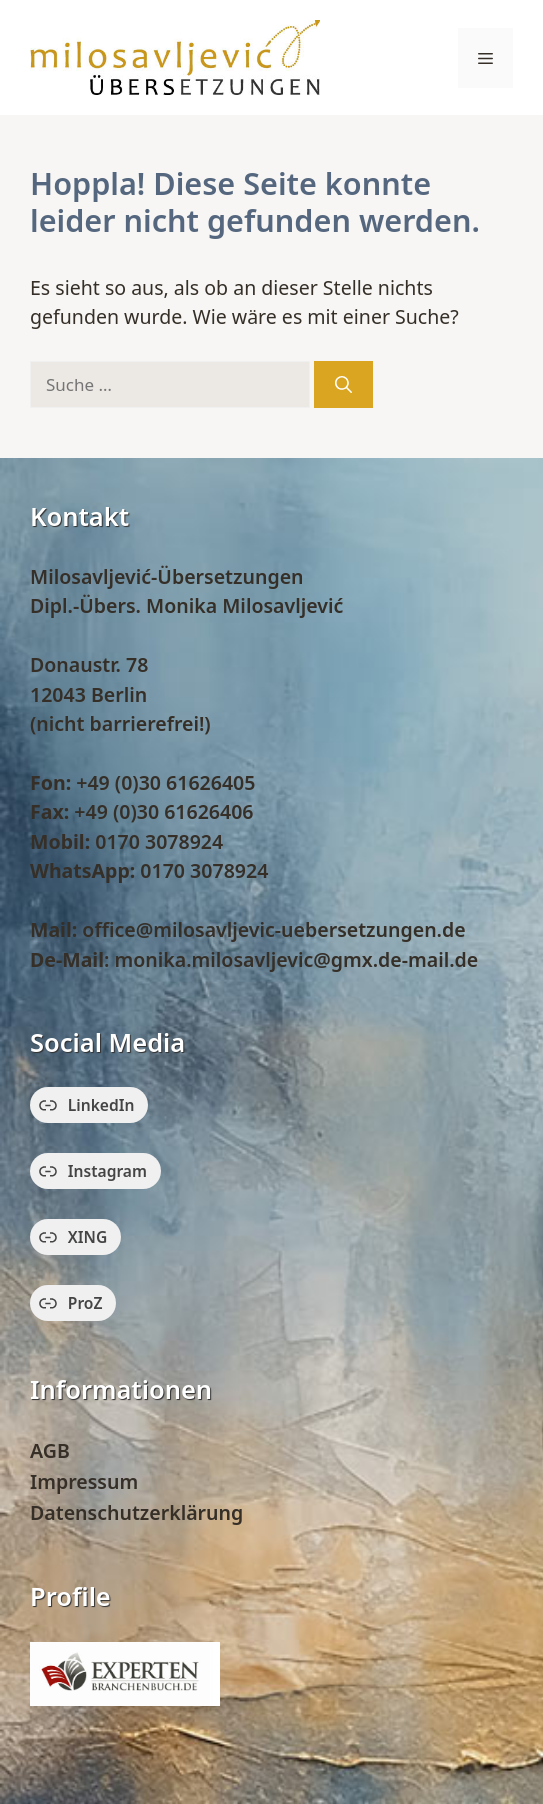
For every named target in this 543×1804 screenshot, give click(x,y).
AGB (50, 1450)
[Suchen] (343, 385)
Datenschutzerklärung (136, 1512)
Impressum (84, 1481)
